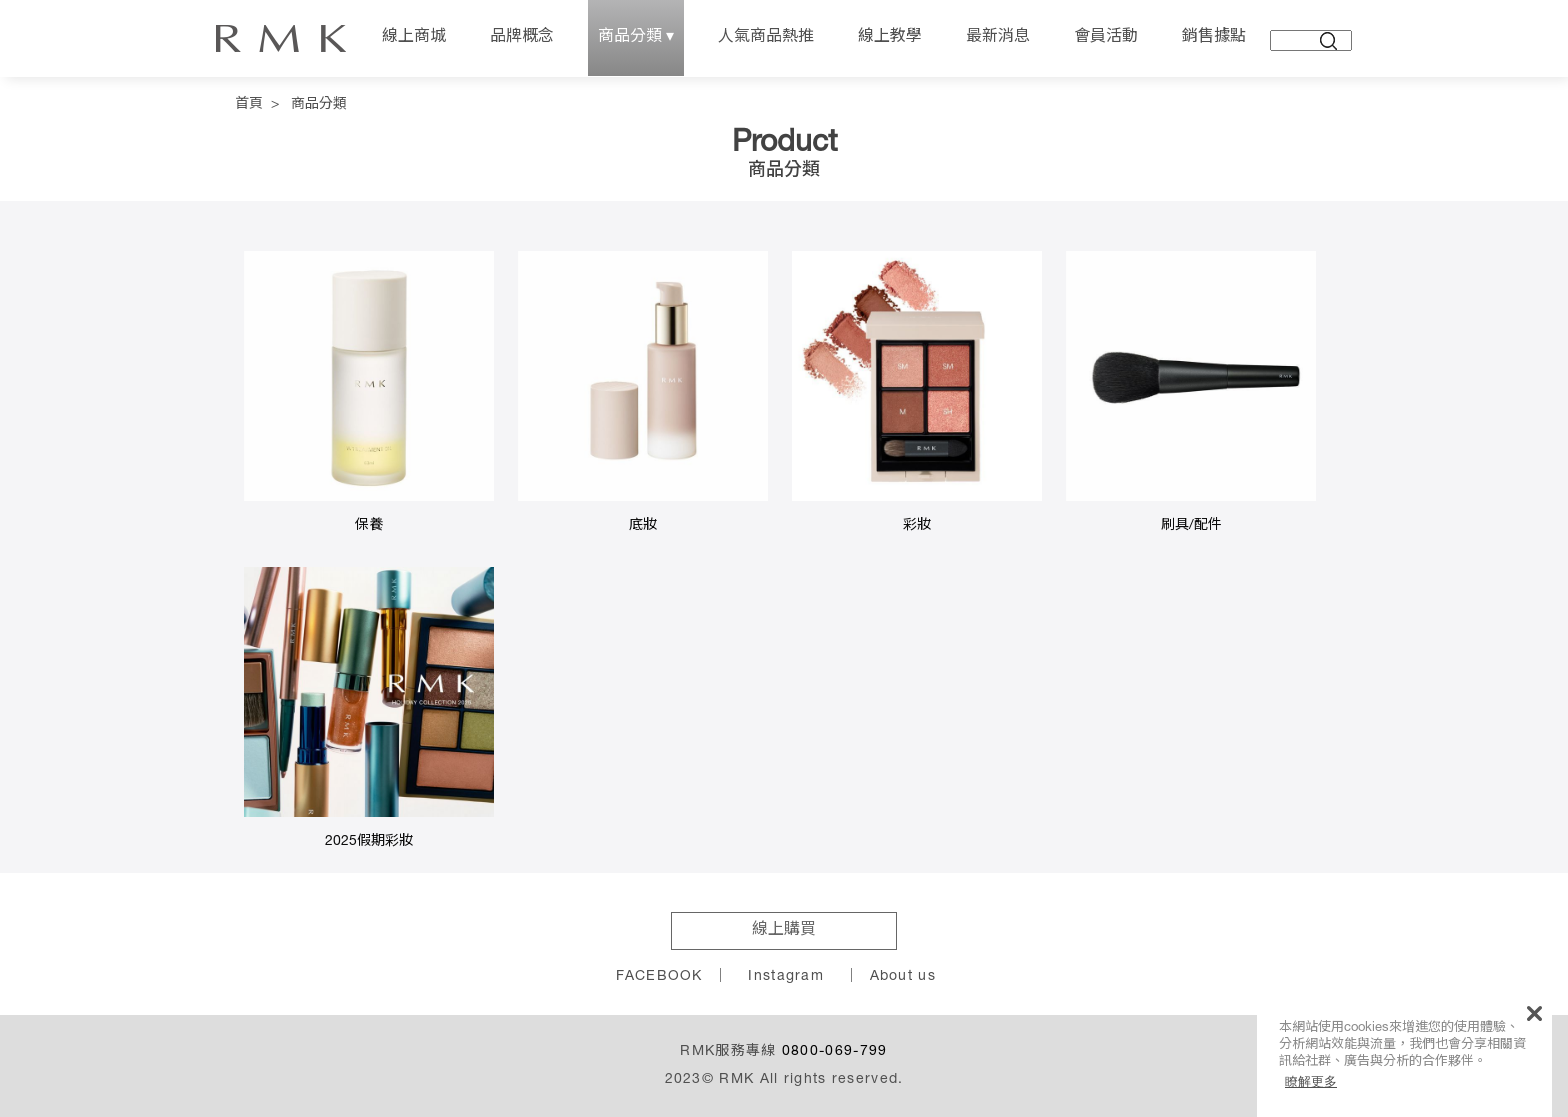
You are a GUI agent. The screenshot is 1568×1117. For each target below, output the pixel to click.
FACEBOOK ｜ (672, 977)
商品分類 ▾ (636, 38)
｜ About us (890, 977)
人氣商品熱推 (766, 38)
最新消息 (998, 38)
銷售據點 (1214, 38)
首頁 (249, 105)
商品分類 (319, 105)
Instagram (786, 977)
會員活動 (1106, 38)
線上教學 (890, 38)
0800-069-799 (835, 1052)
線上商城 (414, 38)
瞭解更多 (1311, 1081)
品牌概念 (522, 38)
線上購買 (784, 931)
